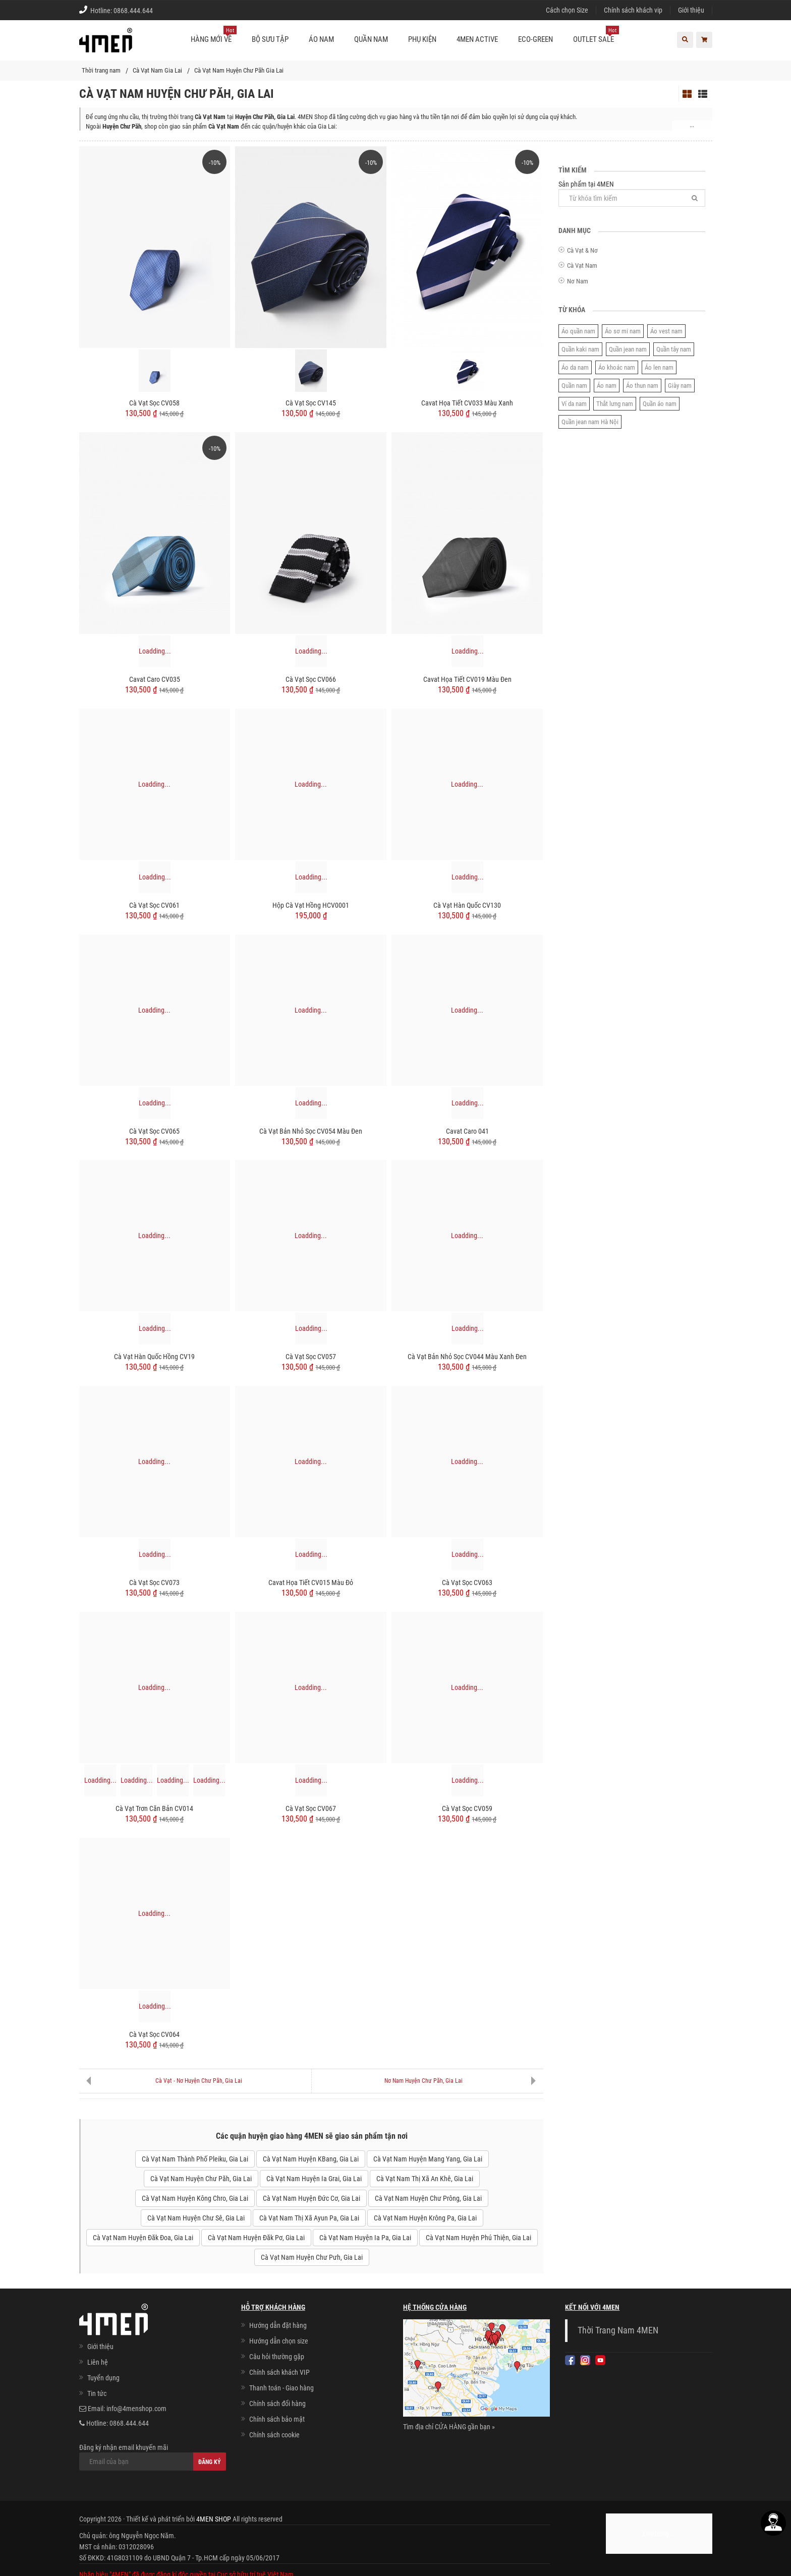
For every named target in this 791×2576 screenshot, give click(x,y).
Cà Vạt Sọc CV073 (154, 1582)
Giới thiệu (691, 10)
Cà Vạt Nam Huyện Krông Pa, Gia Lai (425, 2218)
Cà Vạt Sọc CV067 (311, 1808)
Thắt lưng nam (614, 403)
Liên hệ (97, 2362)
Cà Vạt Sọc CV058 (154, 403)
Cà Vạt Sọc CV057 (311, 1357)
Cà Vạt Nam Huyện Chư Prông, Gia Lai (428, 2198)
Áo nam (606, 385)
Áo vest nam (666, 331)
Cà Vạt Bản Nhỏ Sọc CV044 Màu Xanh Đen (467, 1357)
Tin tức (96, 2393)
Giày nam (680, 385)
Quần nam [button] (371, 39)
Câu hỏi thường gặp (276, 2357)
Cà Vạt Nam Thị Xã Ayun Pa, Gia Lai (309, 2218)
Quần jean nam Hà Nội (589, 422)
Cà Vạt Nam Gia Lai (157, 70)
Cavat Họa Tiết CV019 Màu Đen (467, 679)
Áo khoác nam (616, 367)
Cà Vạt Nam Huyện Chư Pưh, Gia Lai (312, 2257)
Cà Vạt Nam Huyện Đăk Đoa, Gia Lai (143, 2238)
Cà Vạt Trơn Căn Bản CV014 (154, 1808)
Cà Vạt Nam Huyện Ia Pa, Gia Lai (365, 2238)
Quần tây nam (673, 349)
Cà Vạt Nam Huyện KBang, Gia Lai (311, 2159)
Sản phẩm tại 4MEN (631, 193)
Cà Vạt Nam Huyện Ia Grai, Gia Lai (314, 2179)
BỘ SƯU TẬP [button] (270, 39)
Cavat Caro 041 (467, 1131)
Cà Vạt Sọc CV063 (467, 1582)
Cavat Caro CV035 (154, 679)
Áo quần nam (578, 331)
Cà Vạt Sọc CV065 (154, 1131)
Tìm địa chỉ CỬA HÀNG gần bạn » (449, 2427)
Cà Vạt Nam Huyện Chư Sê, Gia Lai (196, 2218)
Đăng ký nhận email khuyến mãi (152, 2457)
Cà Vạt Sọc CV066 (311, 679)
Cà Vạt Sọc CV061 (154, 905)
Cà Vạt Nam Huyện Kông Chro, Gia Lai (195, 2198)
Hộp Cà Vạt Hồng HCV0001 (310, 905)
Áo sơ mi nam (623, 331)
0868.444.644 (133, 11)
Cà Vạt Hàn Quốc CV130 (467, 905)
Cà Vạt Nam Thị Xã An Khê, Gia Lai (424, 2179)
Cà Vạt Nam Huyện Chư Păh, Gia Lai (201, 2179)
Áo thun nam (642, 385)
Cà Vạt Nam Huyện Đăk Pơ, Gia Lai (256, 2238)
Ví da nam (574, 403)
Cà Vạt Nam (582, 265)
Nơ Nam (577, 281)
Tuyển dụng (103, 2378)
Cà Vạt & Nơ (582, 250)
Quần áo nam (659, 403)
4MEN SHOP (213, 2519)
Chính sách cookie (274, 2435)
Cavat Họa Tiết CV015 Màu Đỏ (310, 1582)
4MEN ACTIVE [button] (477, 39)
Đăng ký (209, 2462)
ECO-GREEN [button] (535, 39)
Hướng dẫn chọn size (278, 2341)
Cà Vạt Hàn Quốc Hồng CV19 (154, 1357)
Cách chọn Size (567, 10)
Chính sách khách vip (633, 10)
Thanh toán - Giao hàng (281, 2388)
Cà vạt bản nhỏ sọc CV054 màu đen (310, 1131)
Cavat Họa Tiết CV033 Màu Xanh (467, 403)
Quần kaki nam (580, 349)
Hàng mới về (214, 35)
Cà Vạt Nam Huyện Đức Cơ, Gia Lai (311, 2198)
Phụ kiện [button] (422, 39)
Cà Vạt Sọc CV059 (467, 1808)
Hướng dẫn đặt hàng (278, 2325)
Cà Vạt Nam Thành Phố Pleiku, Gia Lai (195, 2159)
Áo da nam (575, 367)
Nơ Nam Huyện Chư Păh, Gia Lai (423, 2080)
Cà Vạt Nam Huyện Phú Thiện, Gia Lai (478, 2238)
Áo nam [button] (321, 39)
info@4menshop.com (136, 2409)
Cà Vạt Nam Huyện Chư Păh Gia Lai (239, 70)
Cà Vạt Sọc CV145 (311, 403)
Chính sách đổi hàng (277, 2403)
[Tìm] (694, 198)
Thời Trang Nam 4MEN (618, 2330)
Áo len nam (659, 367)
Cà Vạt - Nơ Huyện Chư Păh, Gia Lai (198, 2080)
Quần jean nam (628, 349)
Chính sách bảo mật (277, 2419)
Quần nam (574, 385)
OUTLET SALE (596, 35)
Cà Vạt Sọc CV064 (154, 2034)
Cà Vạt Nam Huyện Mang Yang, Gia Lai (427, 2159)
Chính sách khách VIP (279, 2372)
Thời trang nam (101, 70)
